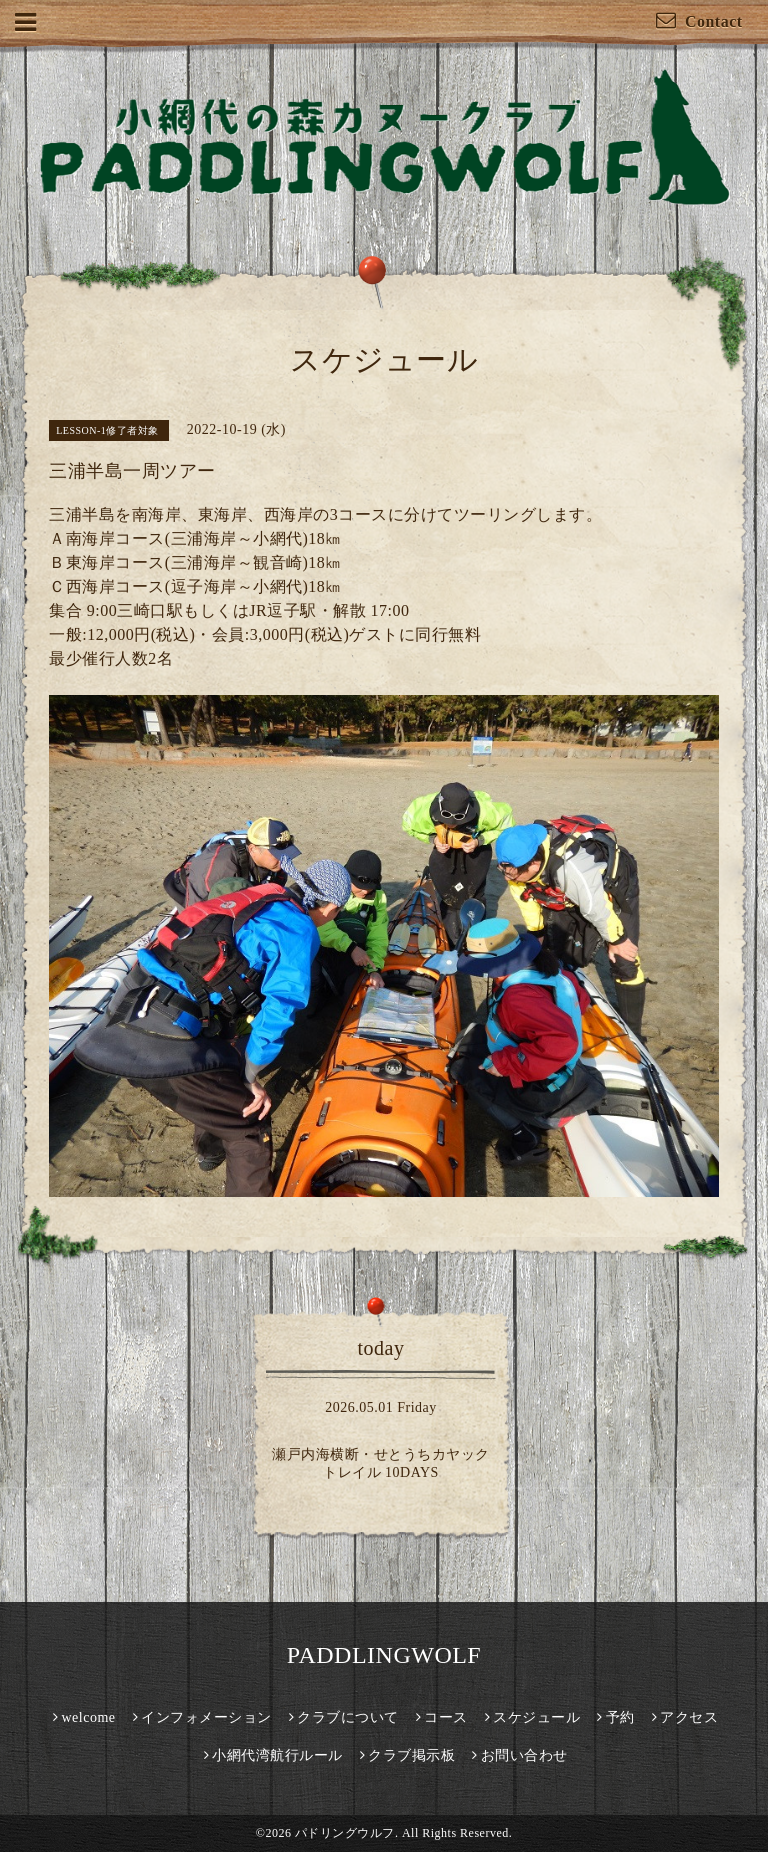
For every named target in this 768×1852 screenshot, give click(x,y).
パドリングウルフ (345, 1833)
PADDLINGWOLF (384, 1655)
